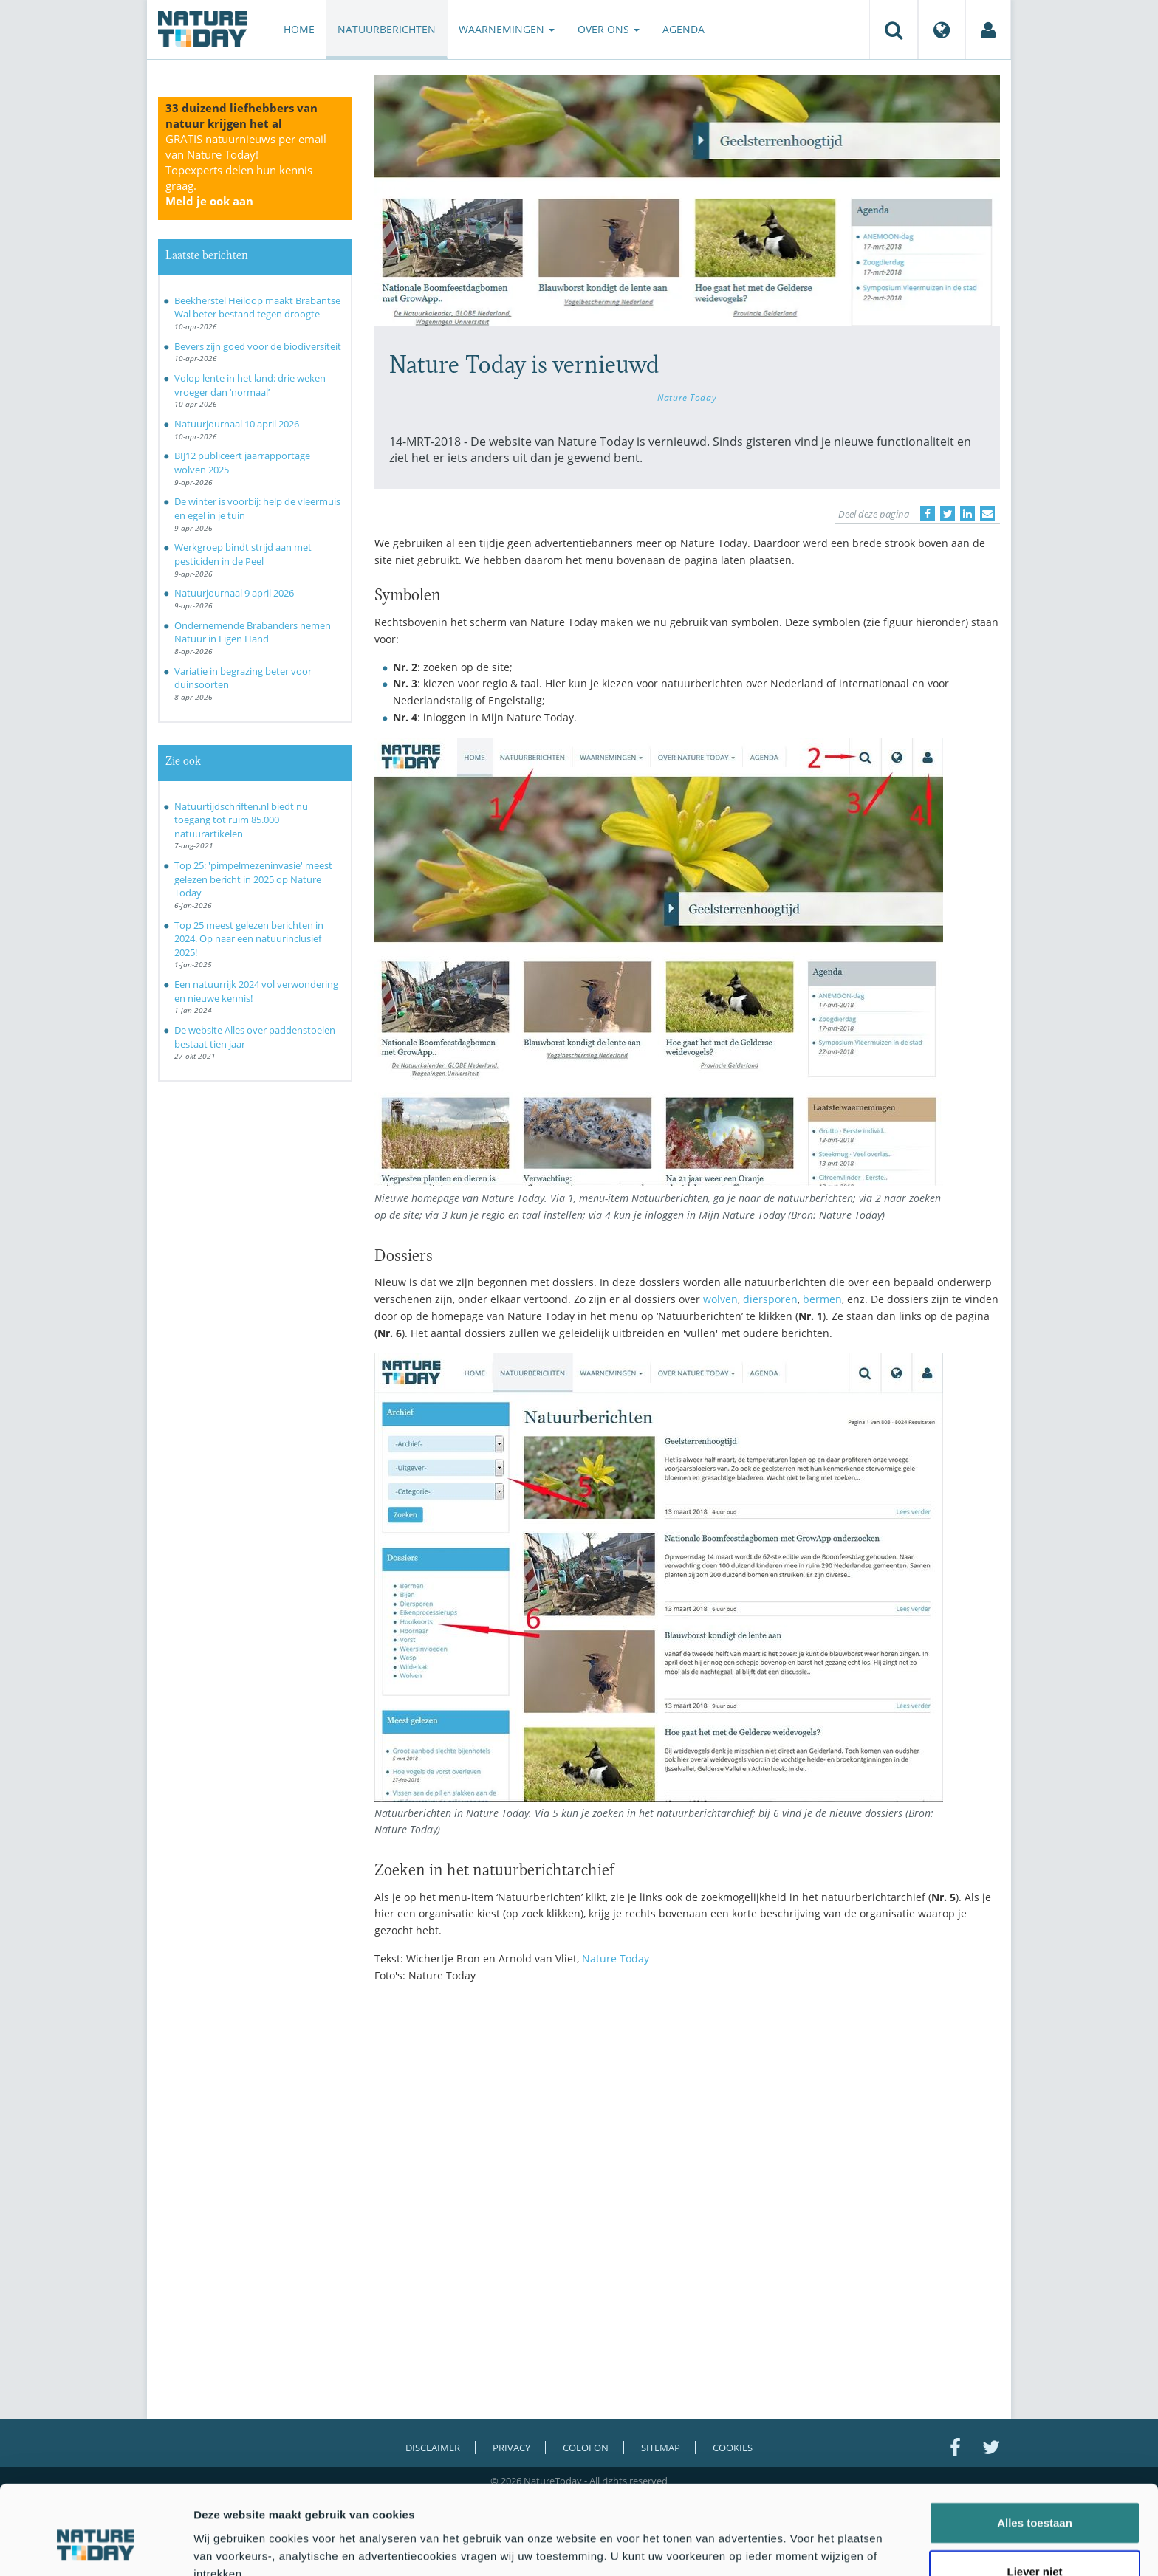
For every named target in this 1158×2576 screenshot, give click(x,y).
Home (299, 29)
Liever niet (1034, 2497)
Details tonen (798, 2547)
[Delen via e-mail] (987, 513)
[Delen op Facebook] (927, 513)
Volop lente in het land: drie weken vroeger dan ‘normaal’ (250, 385)
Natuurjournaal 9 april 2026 (234, 593)
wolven (720, 1299)
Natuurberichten (387, 29)
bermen (822, 1299)
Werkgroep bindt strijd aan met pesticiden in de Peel (243, 554)
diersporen (770, 1299)
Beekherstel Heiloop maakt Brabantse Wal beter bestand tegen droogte (257, 307)
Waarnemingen (507, 29)
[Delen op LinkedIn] (967, 513)
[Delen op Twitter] (947, 513)
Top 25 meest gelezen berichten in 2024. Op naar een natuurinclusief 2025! (248, 938)
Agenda (683, 29)
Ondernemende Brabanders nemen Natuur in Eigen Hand (252, 632)
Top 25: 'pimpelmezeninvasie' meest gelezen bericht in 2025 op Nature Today (253, 879)
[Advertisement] (687, 2123)
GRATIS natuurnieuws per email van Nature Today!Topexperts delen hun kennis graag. (245, 169)
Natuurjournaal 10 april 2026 (236, 423)
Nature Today (686, 397)
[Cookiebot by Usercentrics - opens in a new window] (95, 2547)
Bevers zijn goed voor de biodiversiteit (257, 346)
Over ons (609, 29)
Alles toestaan (1034, 2448)
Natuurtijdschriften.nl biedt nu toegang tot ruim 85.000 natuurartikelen (241, 820)
